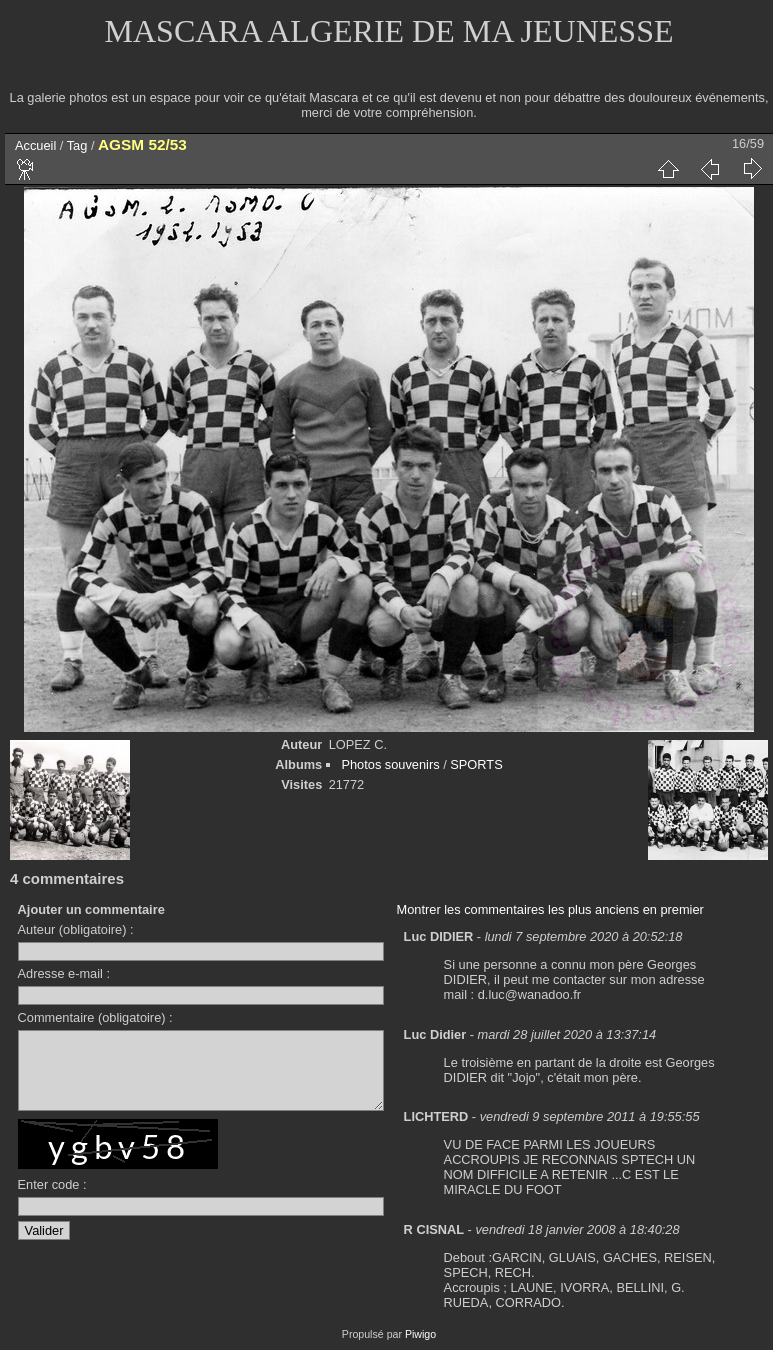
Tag (77, 145)
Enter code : (52, 1199)
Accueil (35, 145)
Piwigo (420, 1334)
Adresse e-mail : (64, 973)
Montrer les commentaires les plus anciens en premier (550, 909)
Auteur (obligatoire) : (76, 929)
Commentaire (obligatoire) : (95, 1017)
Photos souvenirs (390, 764)
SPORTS (476, 764)
